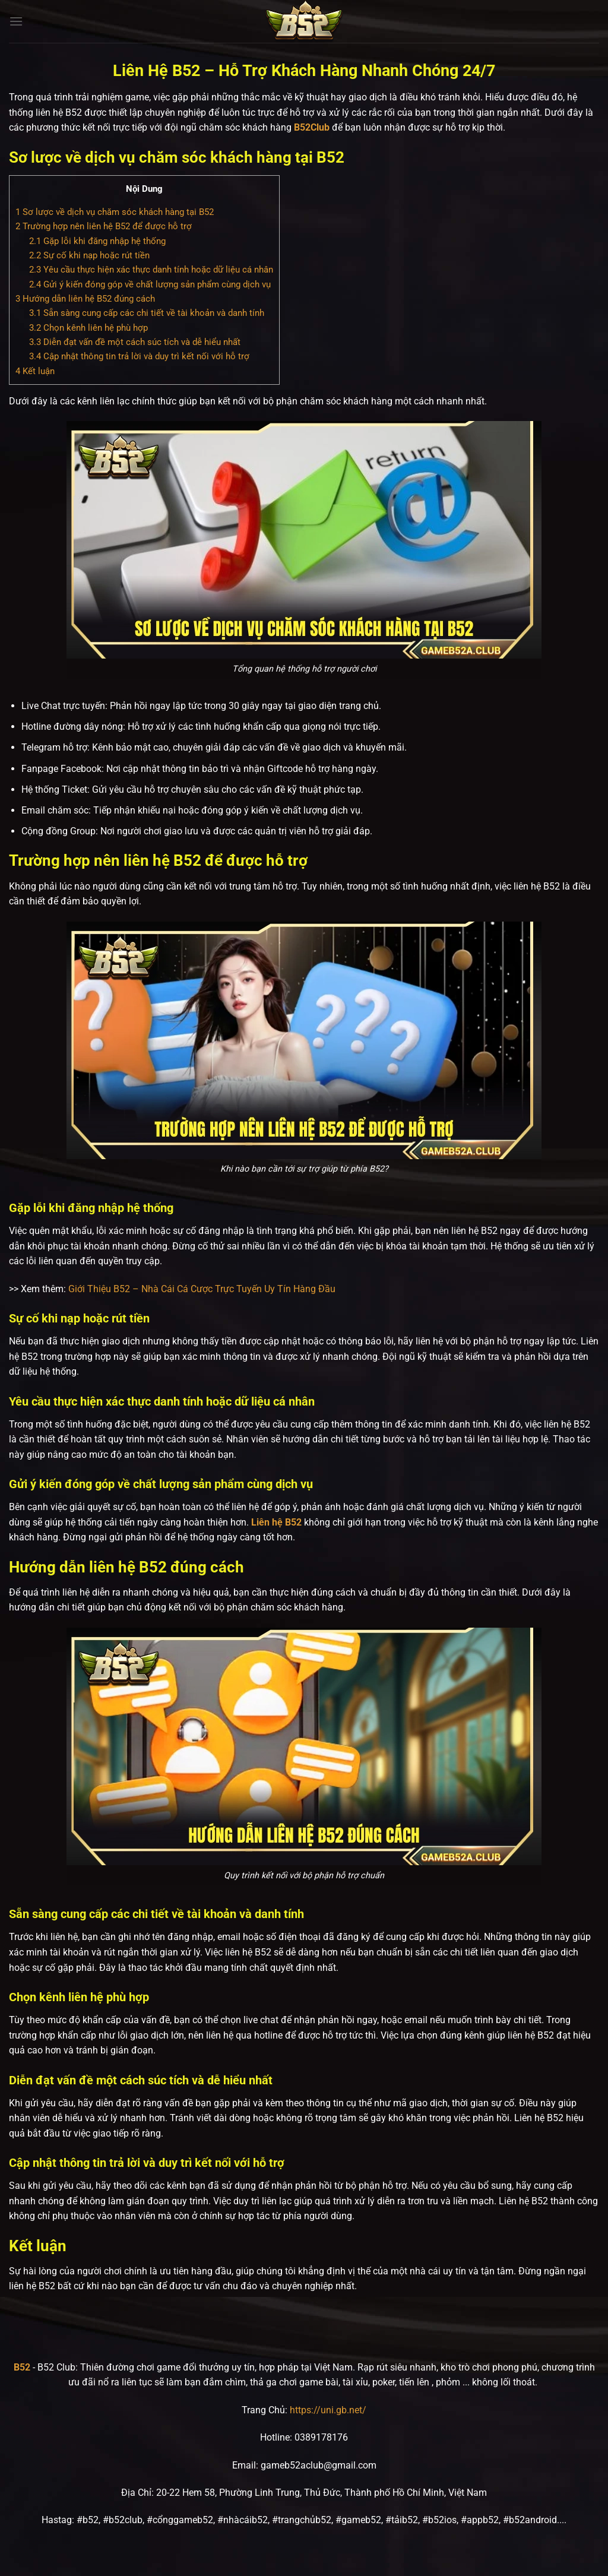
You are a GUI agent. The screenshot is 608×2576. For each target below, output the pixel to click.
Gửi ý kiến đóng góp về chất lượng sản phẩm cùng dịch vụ (150, 284)
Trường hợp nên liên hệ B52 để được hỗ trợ (103, 226)
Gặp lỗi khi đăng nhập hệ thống (97, 241)
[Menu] (16, 21)
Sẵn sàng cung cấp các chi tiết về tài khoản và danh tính (146, 313)
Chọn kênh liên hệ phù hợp (88, 327)
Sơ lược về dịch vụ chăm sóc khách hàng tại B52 (114, 212)
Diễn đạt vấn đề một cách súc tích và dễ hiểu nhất (134, 342)
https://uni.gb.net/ (328, 2410)
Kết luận (35, 371)
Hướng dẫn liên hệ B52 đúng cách (85, 298)
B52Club (312, 127)
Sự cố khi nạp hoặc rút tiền (89, 255)
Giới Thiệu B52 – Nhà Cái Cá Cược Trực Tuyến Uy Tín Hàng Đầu (201, 1289)
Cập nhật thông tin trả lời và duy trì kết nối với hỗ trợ (139, 356)
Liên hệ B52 (276, 1522)
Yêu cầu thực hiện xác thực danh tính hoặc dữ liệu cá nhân (151, 269)
